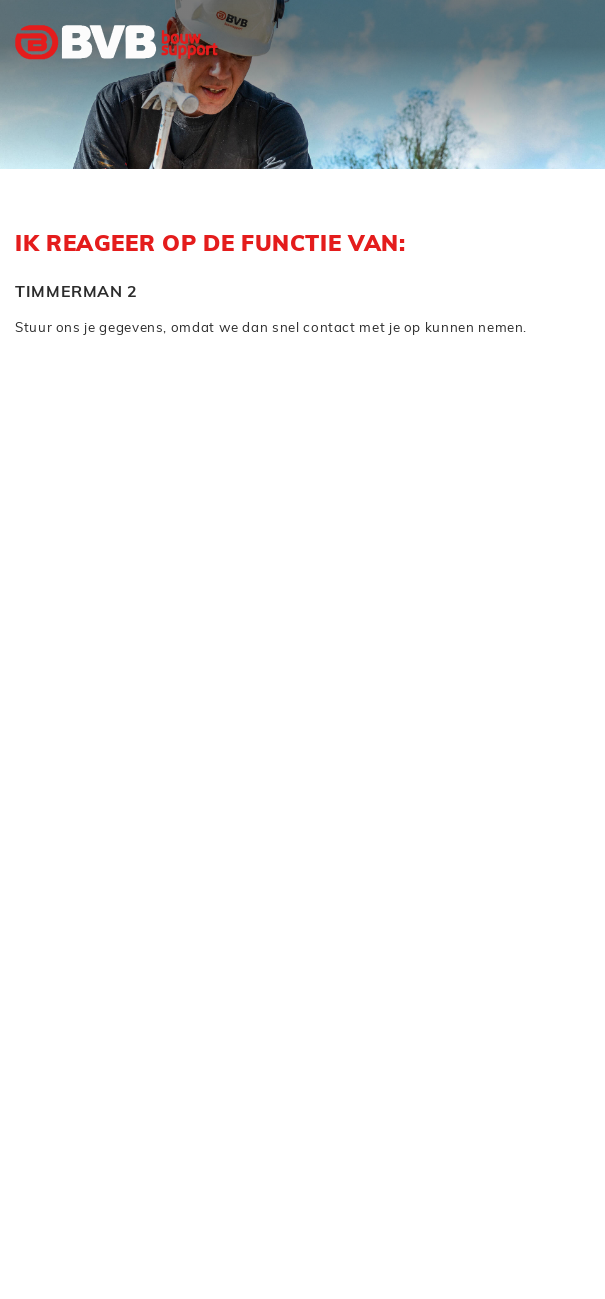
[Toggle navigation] (563, 83)
